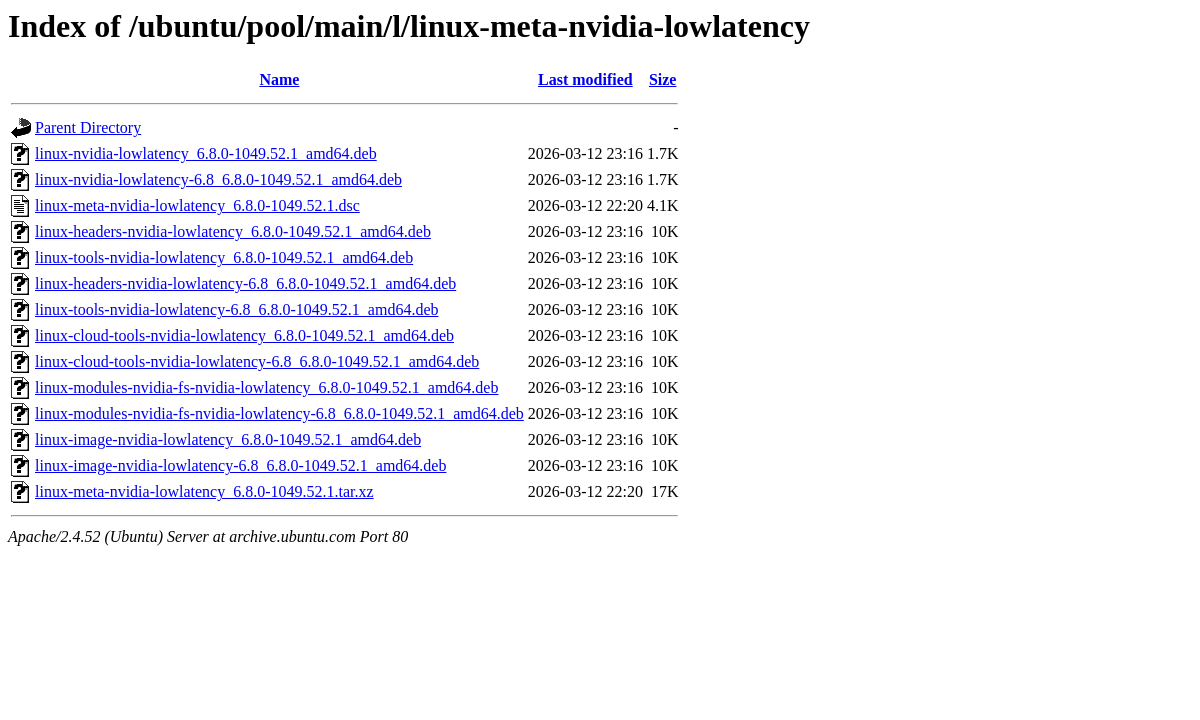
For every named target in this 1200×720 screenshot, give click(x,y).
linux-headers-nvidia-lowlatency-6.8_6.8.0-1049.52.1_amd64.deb (245, 283)
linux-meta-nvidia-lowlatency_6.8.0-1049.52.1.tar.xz (204, 491)
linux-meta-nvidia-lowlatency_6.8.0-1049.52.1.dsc (197, 205)
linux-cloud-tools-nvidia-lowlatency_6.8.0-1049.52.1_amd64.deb (244, 335)
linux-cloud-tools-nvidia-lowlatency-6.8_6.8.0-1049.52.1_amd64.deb (257, 361)
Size (663, 79)
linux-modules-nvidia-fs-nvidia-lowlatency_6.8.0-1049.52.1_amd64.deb (266, 387)
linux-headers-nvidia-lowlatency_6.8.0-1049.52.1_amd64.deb (233, 231)
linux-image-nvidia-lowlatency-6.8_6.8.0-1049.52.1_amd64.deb (240, 465)
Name (279, 79)
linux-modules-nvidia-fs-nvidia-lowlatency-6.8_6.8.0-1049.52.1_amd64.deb (279, 413)
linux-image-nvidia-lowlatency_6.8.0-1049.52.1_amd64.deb (228, 439)
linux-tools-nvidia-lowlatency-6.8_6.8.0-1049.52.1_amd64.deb (236, 309)
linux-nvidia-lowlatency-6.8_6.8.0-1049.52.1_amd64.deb (218, 179)
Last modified (585, 79)
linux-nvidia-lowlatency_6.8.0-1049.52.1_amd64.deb (206, 153)
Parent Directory (88, 127)
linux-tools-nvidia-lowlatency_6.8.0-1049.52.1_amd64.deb (224, 257)
